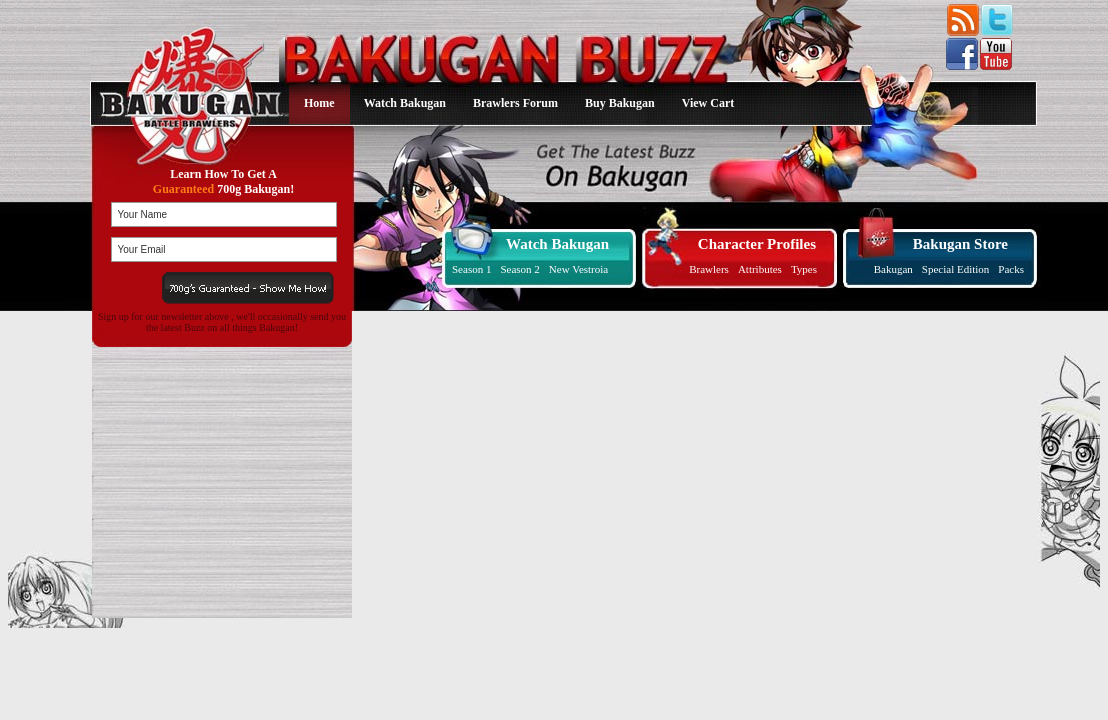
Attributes (760, 269)
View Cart (708, 103)
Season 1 (471, 269)
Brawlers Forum (515, 103)
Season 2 (519, 269)
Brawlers (709, 269)
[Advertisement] (218, 483)
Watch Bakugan (405, 103)
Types (804, 269)
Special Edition (956, 269)
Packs (1011, 269)
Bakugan (893, 269)
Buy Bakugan (620, 103)
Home (319, 103)
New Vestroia (578, 269)
